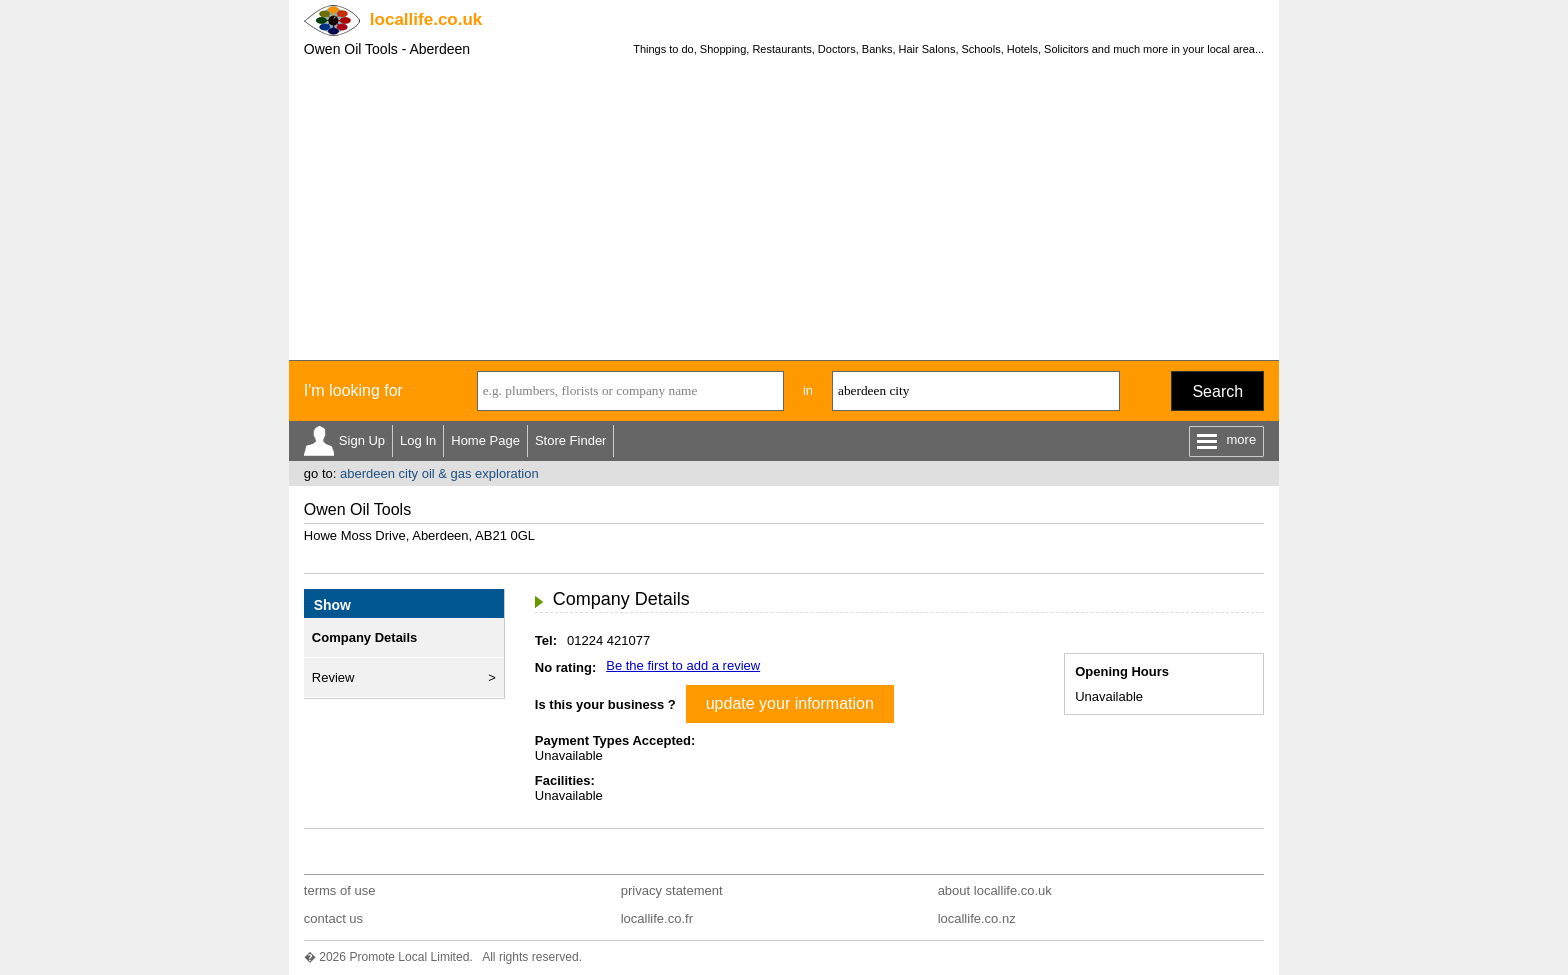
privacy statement (672, 890)
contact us (333, 918)
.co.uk (426, 19)
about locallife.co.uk (995, 890)
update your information (790, 703)
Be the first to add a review (683, 665)
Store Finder (571, 440)
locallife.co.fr (657, 918)
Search (1217, 391)
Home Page (485, 440)
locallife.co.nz (977, 918)
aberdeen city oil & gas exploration (439, 473)
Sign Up (362, 440)
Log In (418, 440)
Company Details (364, 637)
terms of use (340, 890)
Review (333, 677)
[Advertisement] (784, 210)
